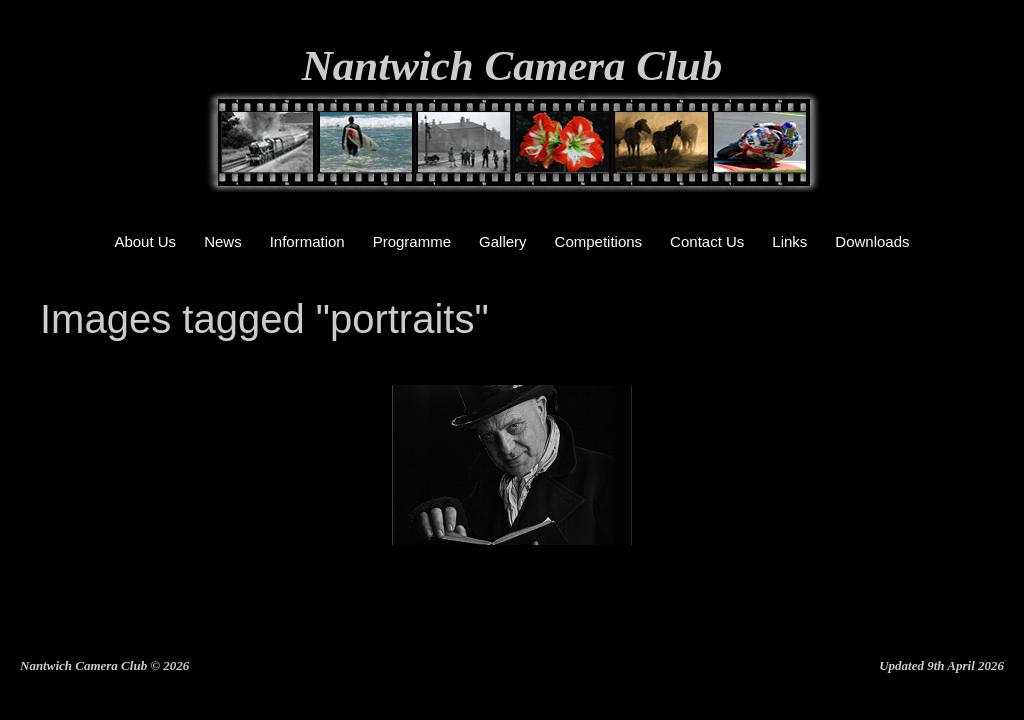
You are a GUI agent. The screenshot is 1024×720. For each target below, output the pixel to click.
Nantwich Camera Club (512, 65)
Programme (412, 241)
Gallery (503, 241)
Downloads (872, 241)
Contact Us (707, 241)
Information (307, 241)
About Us (145, 241)
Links (789, 241)
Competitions (599, 241)
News (223, 241)
